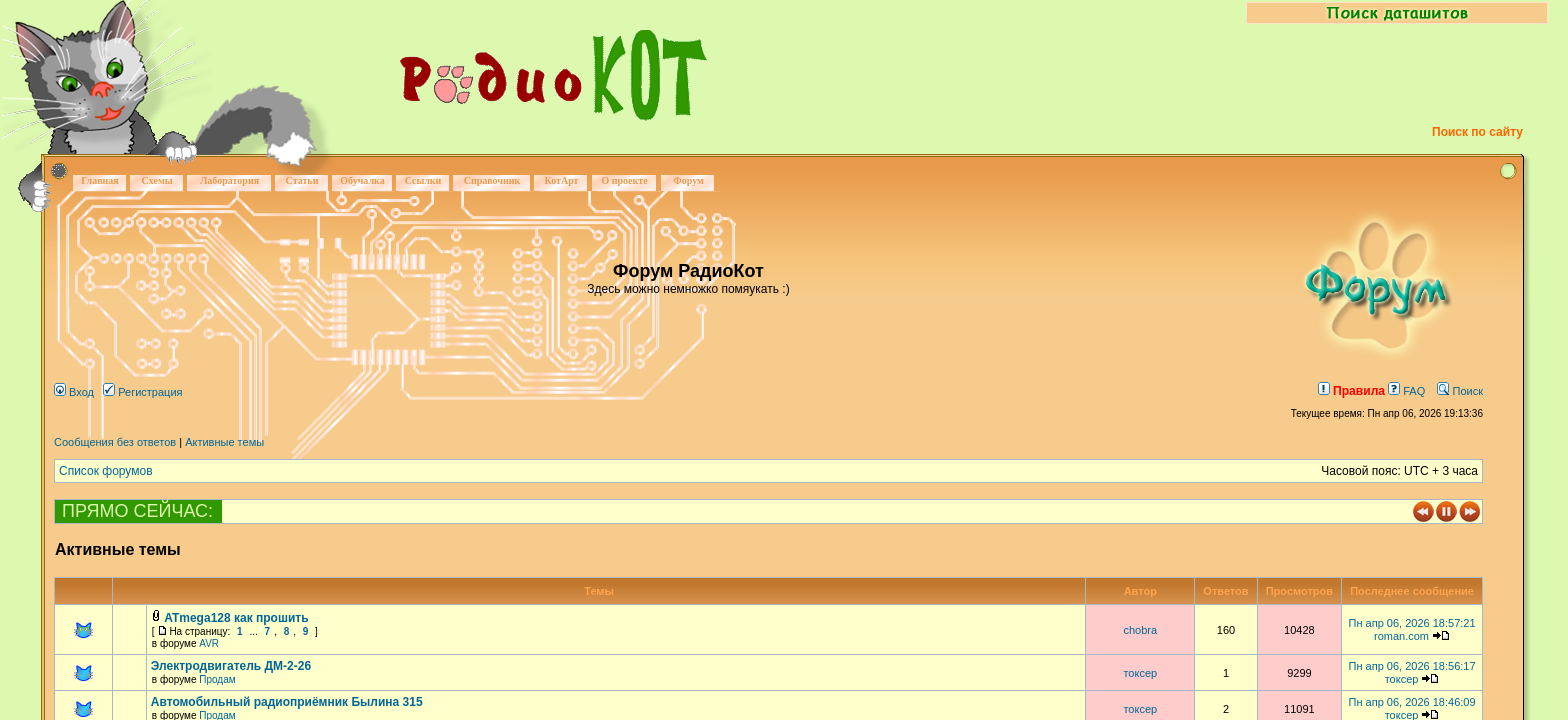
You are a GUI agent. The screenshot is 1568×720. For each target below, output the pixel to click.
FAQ (1406, 391)
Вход (74, 392)
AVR (209, 643)
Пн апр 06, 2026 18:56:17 (1412, 666)
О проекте (624, 180)
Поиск (1460, 391)
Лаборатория (229, 180)
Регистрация (142, 392)
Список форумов (106, 471)
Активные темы (224, 442)
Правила (1351, 391)
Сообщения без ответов (115, 442)
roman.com (1401, 636)
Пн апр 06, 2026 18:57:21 (1412, 623)
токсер (1140, 673)
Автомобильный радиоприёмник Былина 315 (287, 702)
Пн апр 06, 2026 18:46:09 (1412, 702)
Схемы (156, 180)
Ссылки (423, 180)
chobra (1140, 630)
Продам (217, 679)
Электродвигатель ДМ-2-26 (231, 666)
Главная (99, 180)
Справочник (492, 180)
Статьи (302, 180)
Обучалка (362, 180)
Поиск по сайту (1477, 132)
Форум (688, 180)
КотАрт (561, 180)
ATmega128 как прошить (236, 618)
